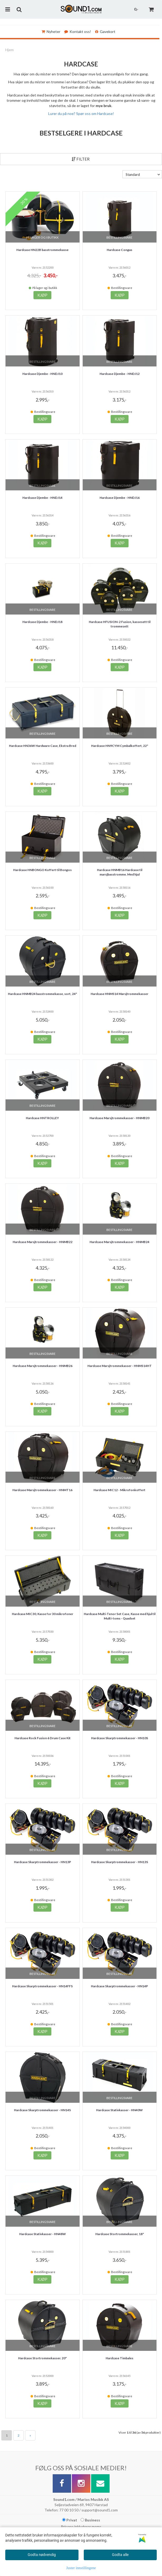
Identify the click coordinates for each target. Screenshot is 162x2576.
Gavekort (105, 31)
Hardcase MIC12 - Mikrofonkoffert (119, 1490)
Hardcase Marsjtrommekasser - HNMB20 (119, 1118)
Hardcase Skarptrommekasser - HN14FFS (42, 1986)
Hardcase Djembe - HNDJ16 (120, 498)
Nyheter (51, 31)
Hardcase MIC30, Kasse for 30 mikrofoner (42, 1614)
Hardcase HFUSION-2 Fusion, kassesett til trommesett (119, 624)
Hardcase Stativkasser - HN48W (42, 2234)
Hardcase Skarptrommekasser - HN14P (119, 1986)
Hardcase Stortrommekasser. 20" (42, 2358)
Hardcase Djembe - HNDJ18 (42, 622)
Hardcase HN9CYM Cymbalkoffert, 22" (119, 746)
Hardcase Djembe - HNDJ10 (42, 374)
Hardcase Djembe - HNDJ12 (120, 374)
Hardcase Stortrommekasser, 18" (119, 2234)
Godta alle (120, 2555)
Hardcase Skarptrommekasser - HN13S (119, 1862)
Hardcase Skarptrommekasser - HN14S (42, 2110)
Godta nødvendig (42, 2555)
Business (90, 2520)
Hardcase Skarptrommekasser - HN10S (119, 1738)
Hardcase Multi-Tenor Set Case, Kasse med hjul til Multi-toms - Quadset (119, 1616)
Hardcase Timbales (119, 2358)
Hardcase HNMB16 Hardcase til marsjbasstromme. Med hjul (119, 872)
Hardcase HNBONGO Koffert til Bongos (42, 870)
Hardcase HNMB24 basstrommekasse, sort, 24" (42, 994)
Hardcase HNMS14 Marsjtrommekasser (119, 994)
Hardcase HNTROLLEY (42, 1118)
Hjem (9, 49)
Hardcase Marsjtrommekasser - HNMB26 (42, 1366)
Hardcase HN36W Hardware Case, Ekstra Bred (42, 746)
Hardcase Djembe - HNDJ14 (42, 498)
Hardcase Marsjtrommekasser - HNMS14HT (119, 1366)
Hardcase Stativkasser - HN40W (119, 2110)
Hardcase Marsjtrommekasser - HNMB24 (119, 1242)
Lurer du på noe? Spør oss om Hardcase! (81, 113)
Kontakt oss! (77, 31)
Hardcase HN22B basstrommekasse (42, 250)
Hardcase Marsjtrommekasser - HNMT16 (42, 1490)
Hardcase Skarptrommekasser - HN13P (42, 1862)
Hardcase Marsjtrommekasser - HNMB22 (42, 1242)
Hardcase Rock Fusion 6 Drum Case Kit (42, 1738)
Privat (69, 2520)
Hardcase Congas (119, 250)
